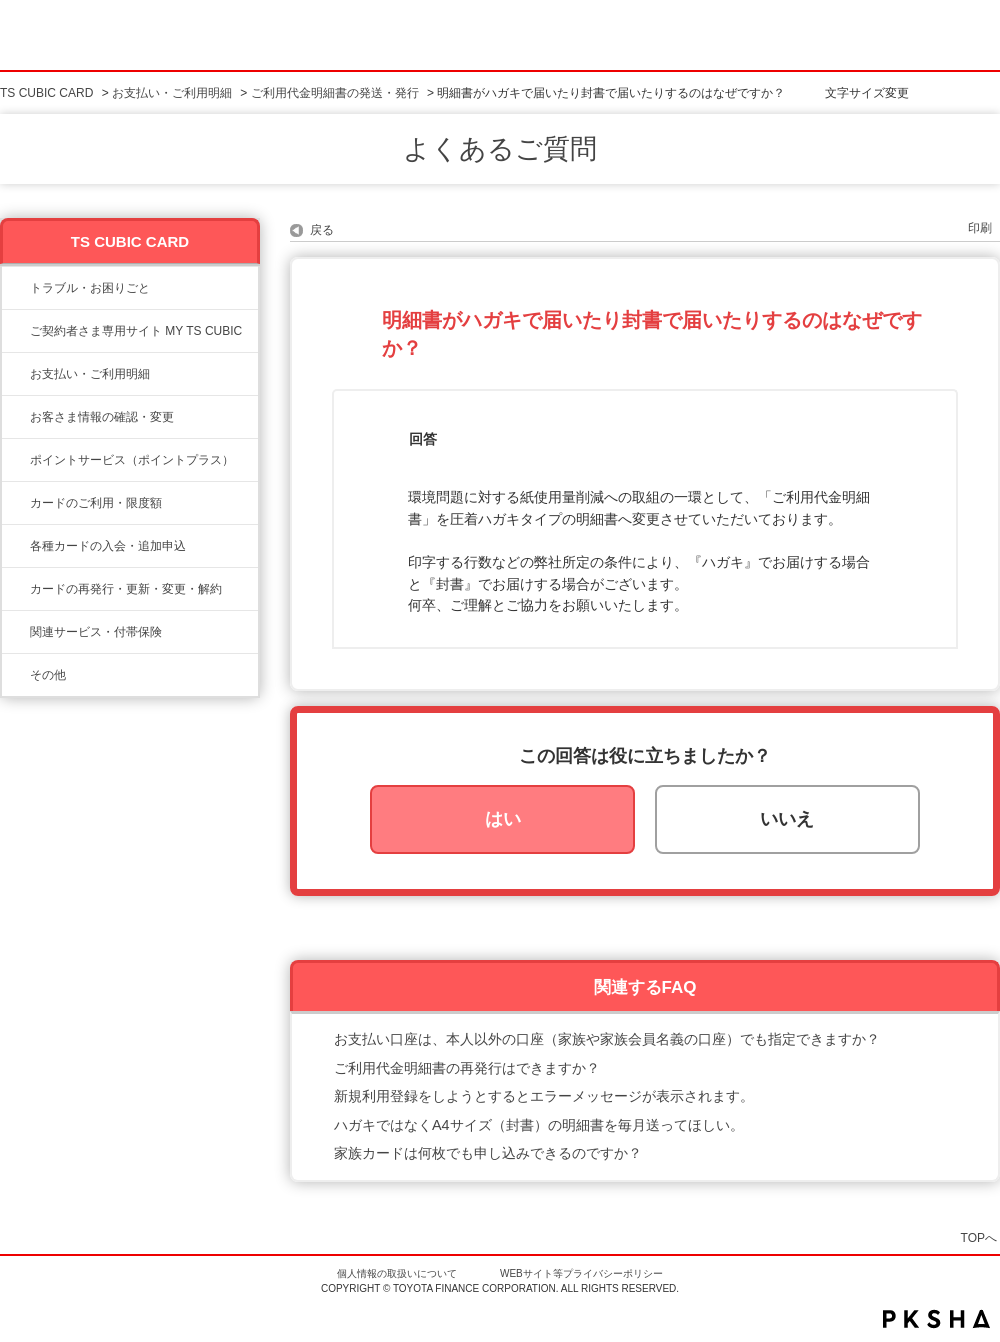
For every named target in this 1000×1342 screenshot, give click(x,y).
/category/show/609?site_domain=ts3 (16, 589)
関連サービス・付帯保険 (96, 632)
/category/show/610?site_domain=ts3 (16, 632)
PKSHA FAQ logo (936, 1319)
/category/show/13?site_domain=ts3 (16, 374)
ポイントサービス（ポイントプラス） (132, 460)
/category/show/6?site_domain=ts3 (16, 546)
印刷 (980, 228)
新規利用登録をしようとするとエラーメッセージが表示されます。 (544, 1096)
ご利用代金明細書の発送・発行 (335, 93)
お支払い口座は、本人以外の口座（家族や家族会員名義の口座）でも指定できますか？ (607, 1039)
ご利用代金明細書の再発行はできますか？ (467, 1068)
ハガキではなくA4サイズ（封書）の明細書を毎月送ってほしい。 (539, 1125)
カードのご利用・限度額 (96, 503)
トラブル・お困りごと (90, 288)
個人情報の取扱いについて (397, 1273)
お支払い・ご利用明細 (172, 93)
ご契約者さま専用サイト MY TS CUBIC (136, 331)
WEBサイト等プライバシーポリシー (581, 1273)
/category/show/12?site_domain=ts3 (16, 460)
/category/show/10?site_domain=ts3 (16, 331)
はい (503, 819)
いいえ (787, 819)
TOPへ (979, 1237)
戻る (322, 230)
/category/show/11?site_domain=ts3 (16, 288)
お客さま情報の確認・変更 (102, 417)
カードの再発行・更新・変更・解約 (126, 589)
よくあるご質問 (500, 149)
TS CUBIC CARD (46, 93)
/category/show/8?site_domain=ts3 (16, 503)
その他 (48, 675)
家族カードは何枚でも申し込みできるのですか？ (488, 1153)
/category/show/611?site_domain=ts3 (16, 675)
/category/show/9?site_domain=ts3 (16, 417)
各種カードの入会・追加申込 (108, 546)
